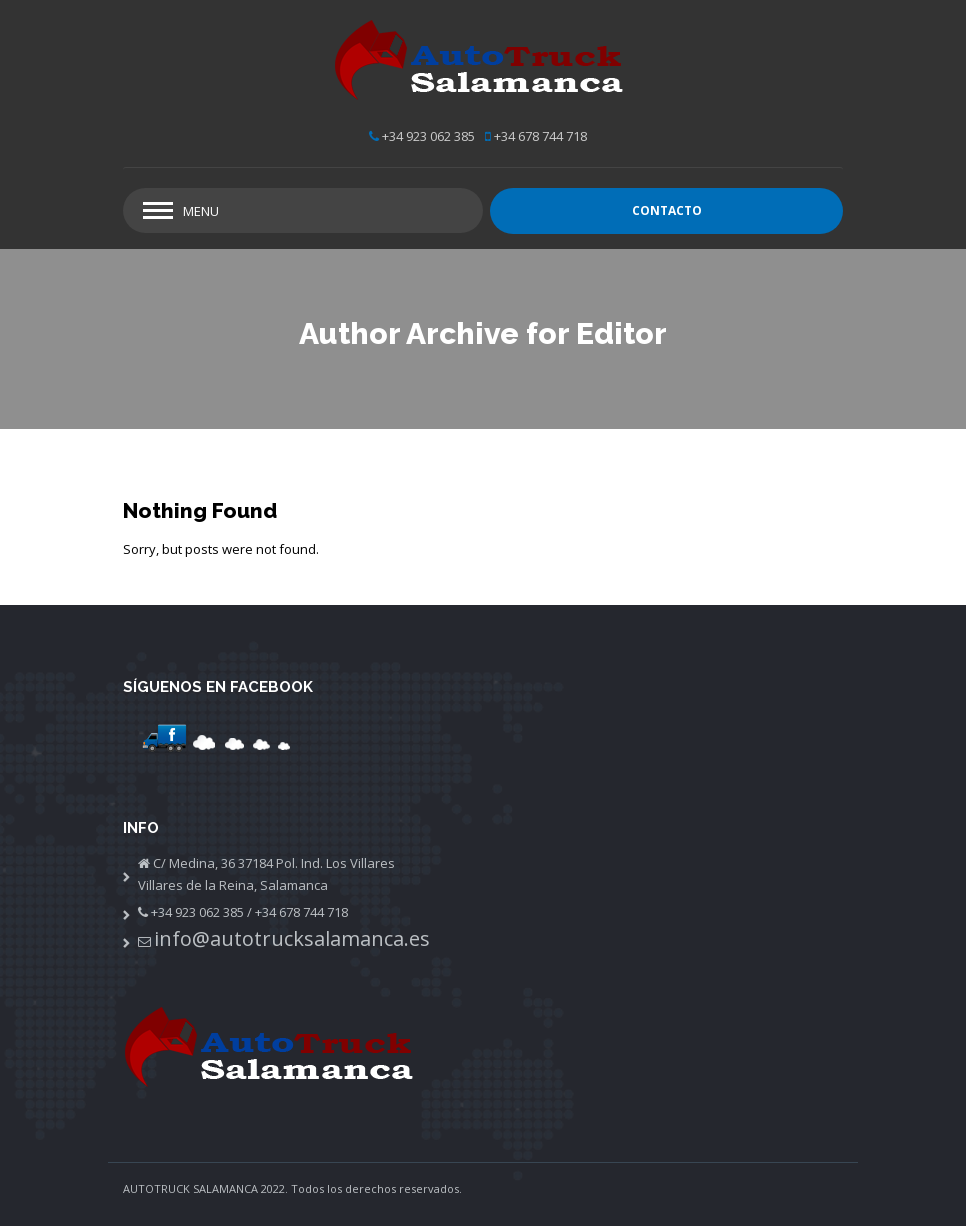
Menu (201, 211)
